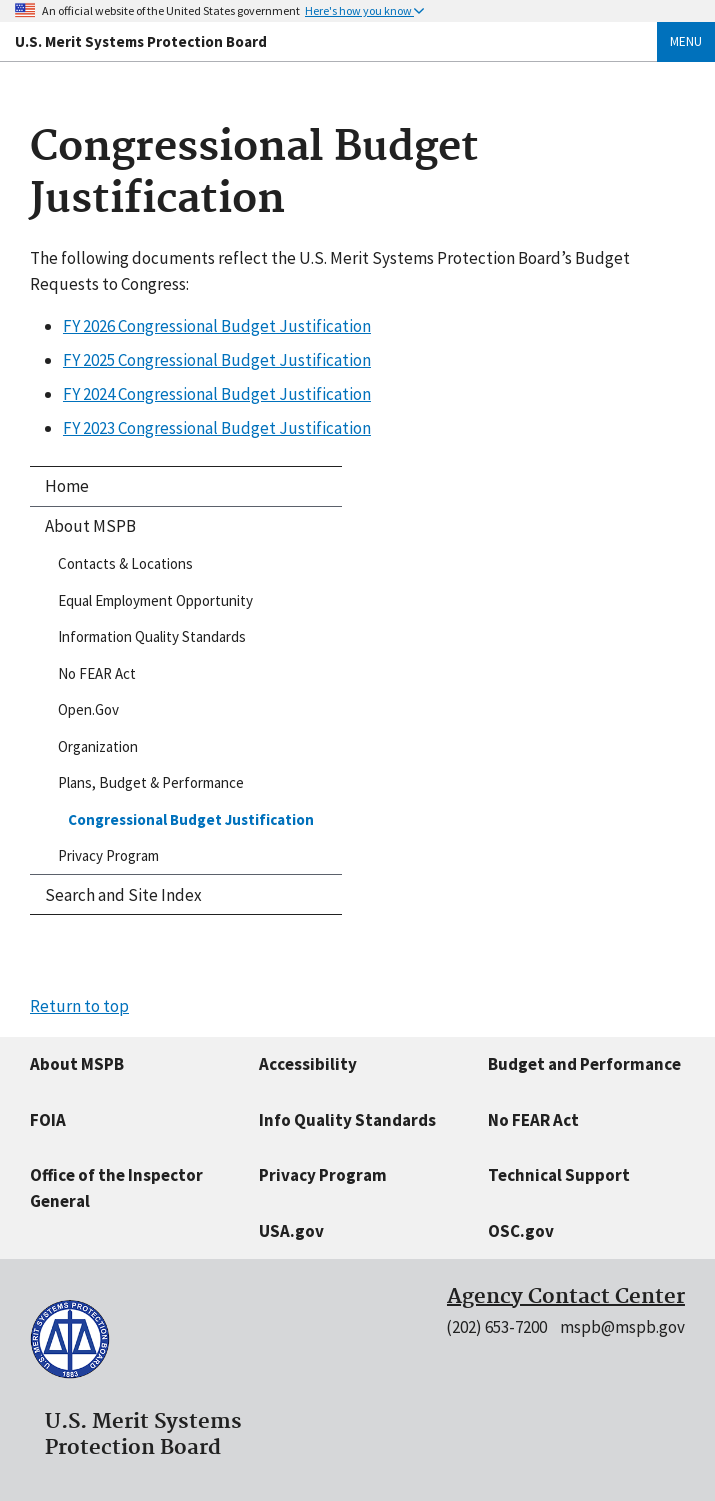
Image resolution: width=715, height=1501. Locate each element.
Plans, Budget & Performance (151, 782)
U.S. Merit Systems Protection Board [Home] (141, 41)
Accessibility (308, 1064)
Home (67, 486)
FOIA (48, 1120)
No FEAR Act (97, 673)
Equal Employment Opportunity (155, 600)
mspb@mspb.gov (622, 1327)
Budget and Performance (584, 1064)
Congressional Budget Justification (191, 819)
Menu (686, 41)
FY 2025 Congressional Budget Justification (217, 360)
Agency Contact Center (566, 1297)
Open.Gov (88, 709)
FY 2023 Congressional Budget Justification (217, 428)
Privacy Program (108, 855)
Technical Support (559, 1175)
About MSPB (90, 526)
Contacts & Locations (125, 563)
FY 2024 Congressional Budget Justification (217, 394)
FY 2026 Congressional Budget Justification (217, 326)
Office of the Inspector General (116, 1188)
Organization (98, 746)
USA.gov (291, 1231)
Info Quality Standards (347, 1120)
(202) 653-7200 (496, 1327)
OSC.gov (521, 1231)
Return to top (79, 1006)
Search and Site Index (123, 895)
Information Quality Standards (152, 636)
